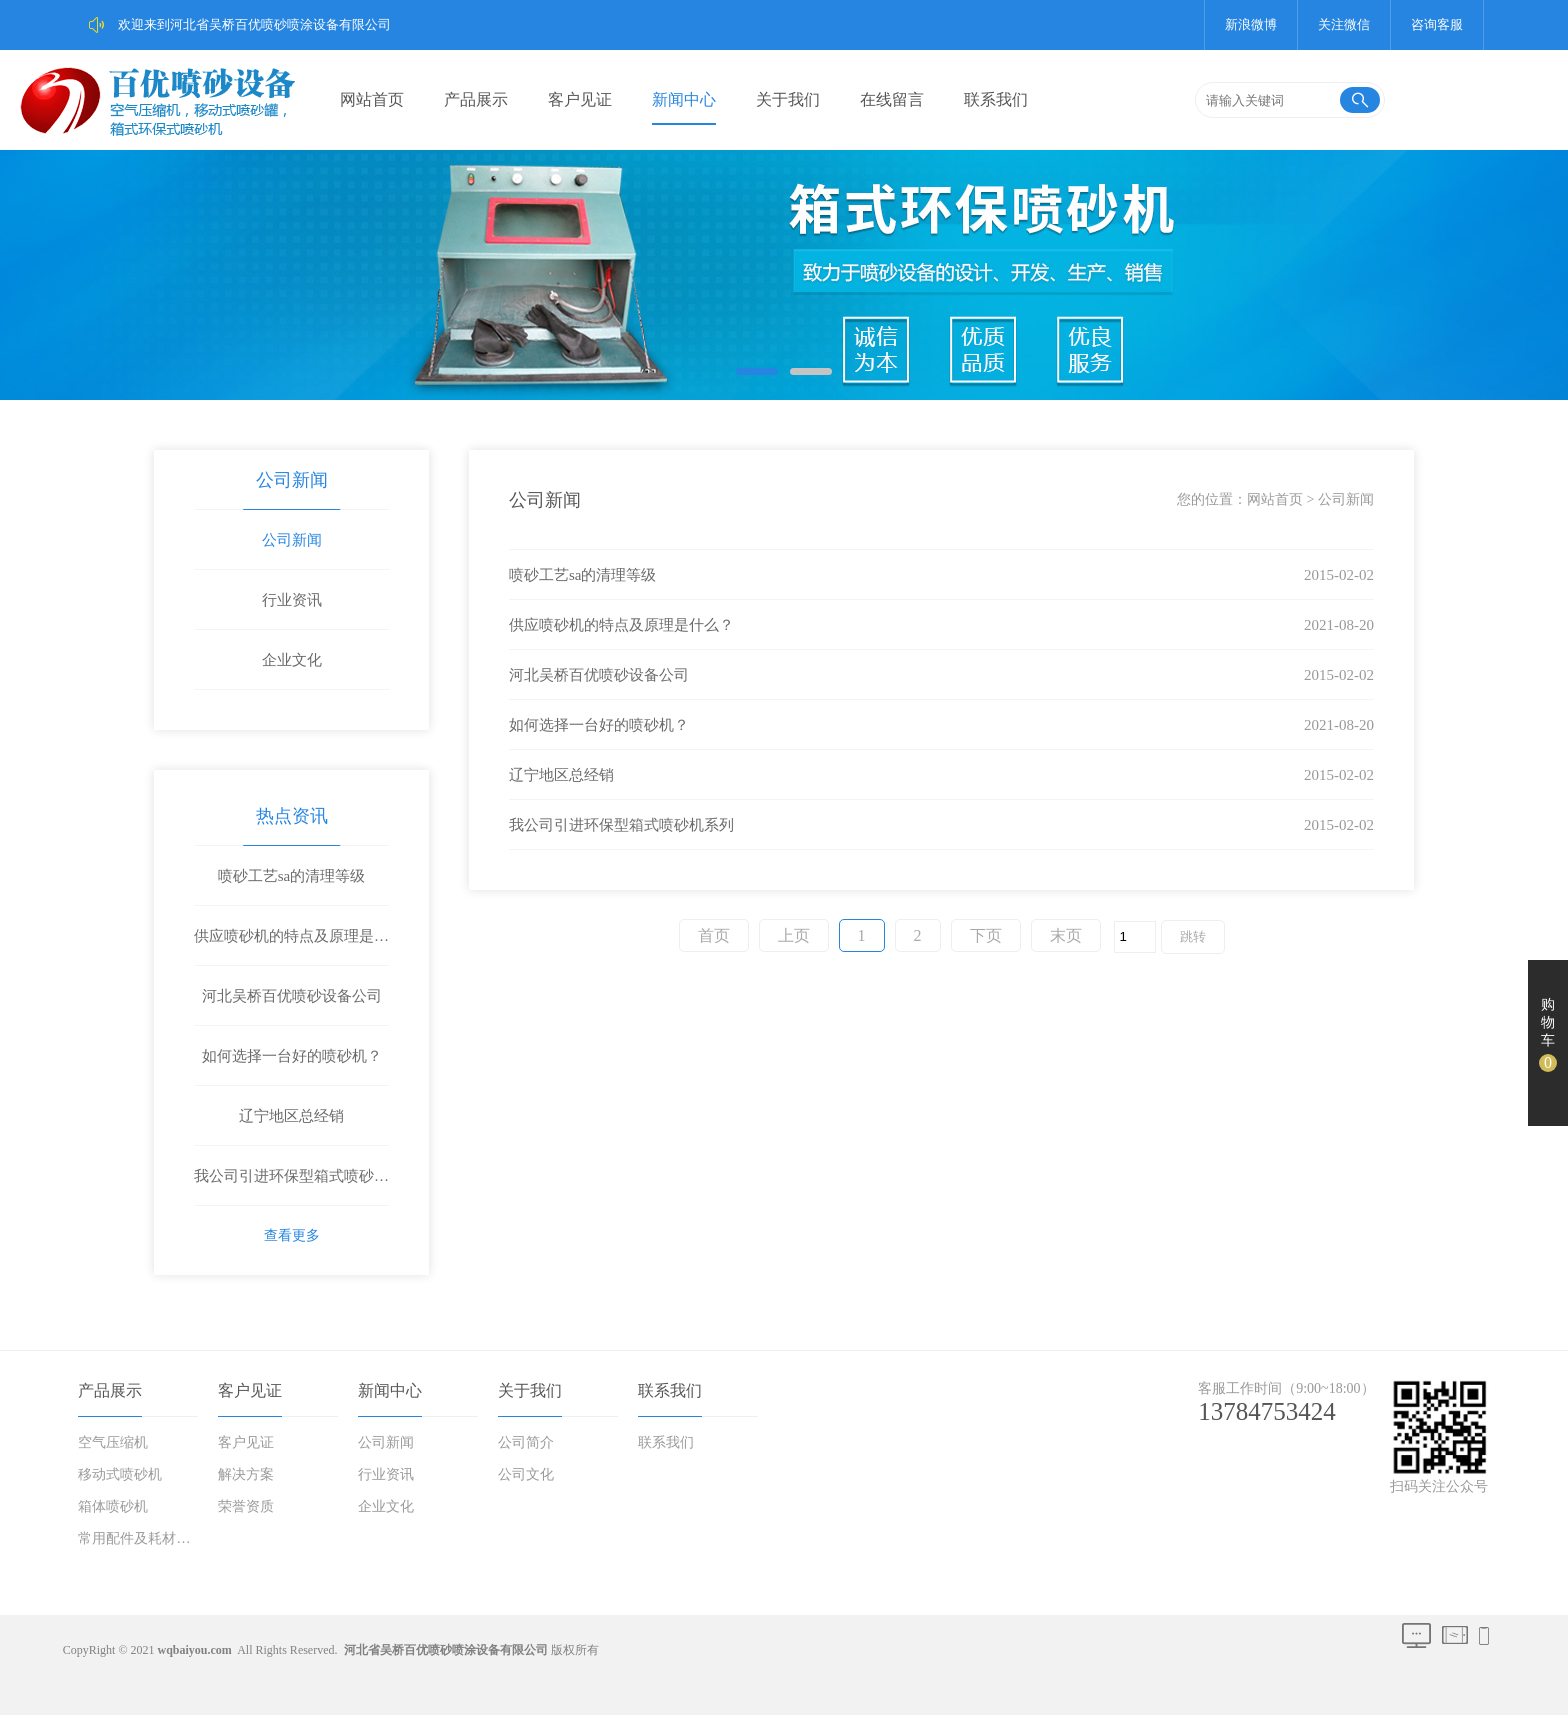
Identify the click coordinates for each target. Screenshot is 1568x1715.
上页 (794, 935)
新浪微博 (1251, 24)
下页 (986, 935)
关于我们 (788, 99)
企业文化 (292, 660)
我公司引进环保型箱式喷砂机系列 (291, 1187)
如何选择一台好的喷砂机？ (292, 1056)
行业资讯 (292, 600)
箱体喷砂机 (113, 1506)
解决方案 (246, 1474)
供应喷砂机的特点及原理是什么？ (291, 947)
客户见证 (580, 99)
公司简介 (526, 1442)
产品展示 (476, 99)
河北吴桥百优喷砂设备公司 (292, 996)
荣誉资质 (246, 1506)
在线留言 (892, 99)
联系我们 (996, 99)
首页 (714, 935)
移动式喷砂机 (120, 1474)
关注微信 (1344, 24)
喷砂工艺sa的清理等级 (292, 876)
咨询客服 (1437, 24)
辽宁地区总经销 (291, 1116)
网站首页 (372, 99)
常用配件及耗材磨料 (139, 1538)
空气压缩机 (113, 1442)
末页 (1066, 935)
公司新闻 (292, 480)
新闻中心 (684, 99)
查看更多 (292, 1235)
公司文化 (526, 1474)
